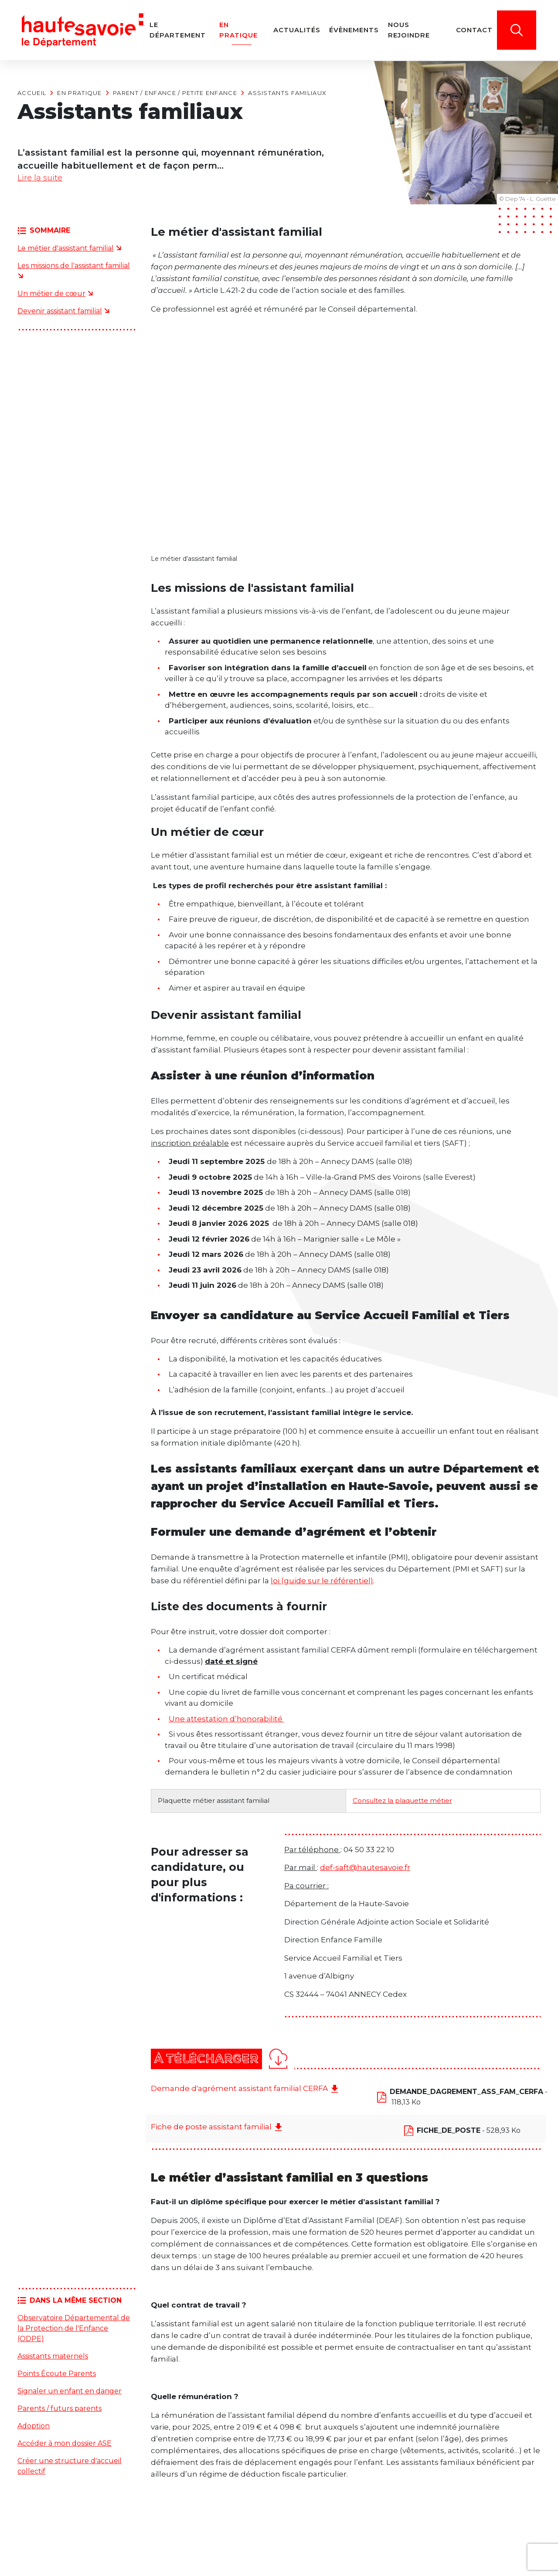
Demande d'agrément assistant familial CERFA (239, 2090)
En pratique (79, 92)
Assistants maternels (52, 2358)
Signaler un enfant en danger (69, 2393)
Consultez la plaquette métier (402, 1802)
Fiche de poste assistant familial (211, 2128)
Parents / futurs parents (59, 2410)
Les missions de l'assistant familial (73, 267)
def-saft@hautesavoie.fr (365, 1869)
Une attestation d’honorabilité (226, 1720)
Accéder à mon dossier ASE (64, 2445)
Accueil (31, 92)
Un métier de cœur (51, 295)
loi (276, 1582)
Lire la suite (42, 178)
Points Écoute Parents (56, 2375)
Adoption (33, 2427)
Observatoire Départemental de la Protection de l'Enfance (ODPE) (73, 2330)
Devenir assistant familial (59, 313)
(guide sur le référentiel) (327, 1582)
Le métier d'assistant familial (65, 250)
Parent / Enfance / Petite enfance (175, 92)
